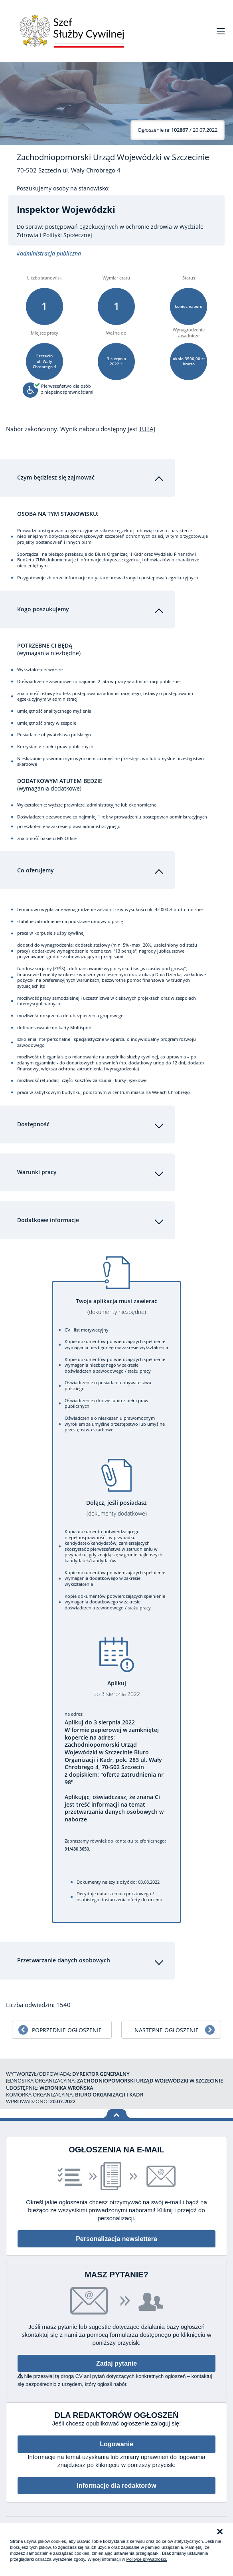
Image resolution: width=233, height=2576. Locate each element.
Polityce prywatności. (146, 2559)
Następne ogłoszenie (166, 2024)
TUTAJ (147, 429)
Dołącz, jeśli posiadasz (116, 1502)
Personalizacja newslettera (116, 2232)
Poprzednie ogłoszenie (67, 2024)
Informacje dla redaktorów (116, 2479)
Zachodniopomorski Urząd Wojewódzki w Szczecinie (113, 157)
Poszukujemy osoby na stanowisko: (63, 188)
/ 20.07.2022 (177, 129)
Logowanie (116, 2438)
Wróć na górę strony (117, 2108)
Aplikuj (116, 1682)
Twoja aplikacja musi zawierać (116, 1300)
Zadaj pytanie (116, 2357)
